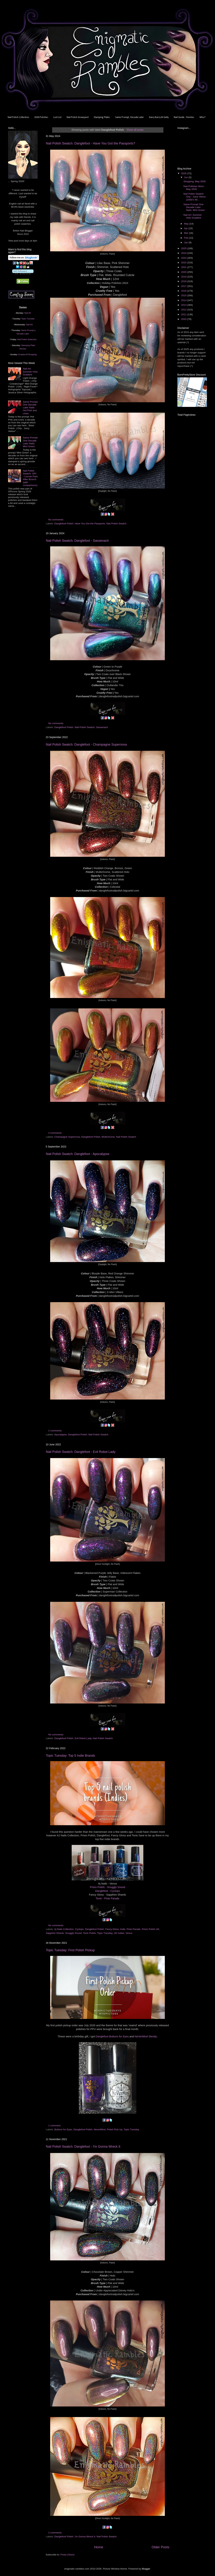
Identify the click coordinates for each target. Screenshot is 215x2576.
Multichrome (108, 1136)
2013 (184, 305)
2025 (184, 248)
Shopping (32, 354)
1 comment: (55, 2125)
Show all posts (135, 129)
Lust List (57, 117)
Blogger (146, 2568)
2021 (184, 267)
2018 (184, 281)
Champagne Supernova (67, 1136)
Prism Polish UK (150, 1929)
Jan (186, 242)
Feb (186, 237)
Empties (22, 354)
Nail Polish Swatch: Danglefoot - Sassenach (77, 540)
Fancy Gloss (112, 1929)
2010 (184, 319)
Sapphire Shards (55, 1933)
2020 (184, 272)
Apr (186, 228)
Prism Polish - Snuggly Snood (107, 1887)
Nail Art (27, 313)
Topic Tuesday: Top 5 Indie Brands (70, 1755)
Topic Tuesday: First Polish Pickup (70, 1950)
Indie (122, 1929)
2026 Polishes (41, 117)
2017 (184, 286)
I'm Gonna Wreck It (85, 2536)
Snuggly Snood (73, 1933)
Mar (186, 233)
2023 (184, 258)
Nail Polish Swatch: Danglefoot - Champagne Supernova (86, 744)
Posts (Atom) (68, 2554)
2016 (184, 290)
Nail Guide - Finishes (184, 117)
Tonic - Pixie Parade (107, 1898)
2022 (184, 262)
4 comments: (55, 1133)
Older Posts (160, 2547)
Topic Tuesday (104, 1933)
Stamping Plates (102, 117)
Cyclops (79, 1929)
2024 (184, 253)
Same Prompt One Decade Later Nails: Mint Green (30, 442)
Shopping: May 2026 (194, 181)
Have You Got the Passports (90, 523)
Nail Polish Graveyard (78, 117)
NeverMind (99, 2129)
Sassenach (102, 727)
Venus (129, 1933)
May (186, 223)
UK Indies (119, 1933)
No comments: (56, 519)
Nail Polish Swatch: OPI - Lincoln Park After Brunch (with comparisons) (30, 478)
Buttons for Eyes (63, 2129)
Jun (186, 177)
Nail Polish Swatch (116, 523)
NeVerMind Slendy (146, 2036)
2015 (184, 295)
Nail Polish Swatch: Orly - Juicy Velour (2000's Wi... (194, 196)
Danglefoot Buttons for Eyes (112, 2036)
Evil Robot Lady (83, 1738)
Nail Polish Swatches (27, 339)
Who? (202, 117)
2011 (184, 314)
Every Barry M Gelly (159, 117)
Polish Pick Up (114, 2129)
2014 (184, 300)
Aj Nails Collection (64, 1929)
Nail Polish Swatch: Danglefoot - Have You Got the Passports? (90, 143)
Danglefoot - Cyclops (107, 1890)
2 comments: (55, 1430)
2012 (184, 309)
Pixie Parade (133, 1929)
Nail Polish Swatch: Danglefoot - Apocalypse (77, 1154)
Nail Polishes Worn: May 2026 (194, 187)
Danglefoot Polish (63, 523)
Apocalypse (60, 1434)
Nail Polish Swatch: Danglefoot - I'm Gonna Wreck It (83, 2146)
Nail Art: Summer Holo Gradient (30, 371)
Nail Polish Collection (18, 117)
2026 (184, 173)
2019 (184, 276)
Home (98, 2547)
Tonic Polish (89, 1933)
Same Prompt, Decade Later (129, 117)
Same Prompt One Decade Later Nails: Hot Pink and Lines (30, 407)
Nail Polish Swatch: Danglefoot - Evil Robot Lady (80, 1452)
